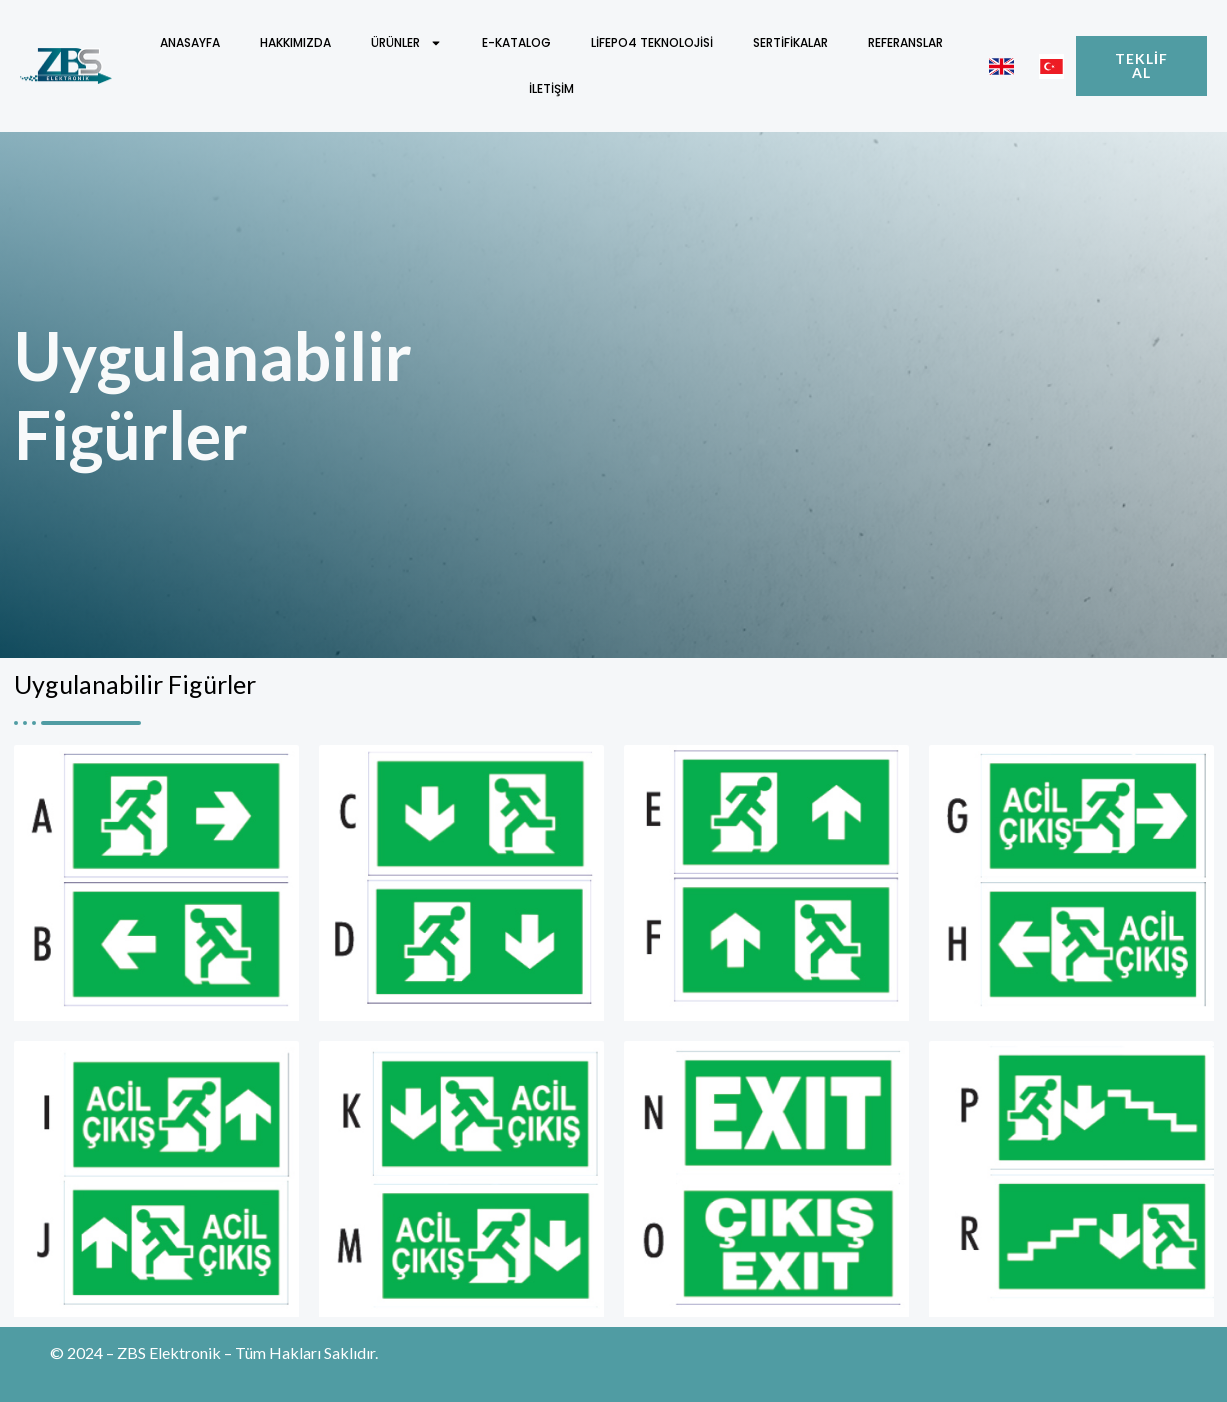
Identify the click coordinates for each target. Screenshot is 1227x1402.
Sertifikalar (790, 42)
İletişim (551, 88)
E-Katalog (516, 42)
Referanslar (905, 42)
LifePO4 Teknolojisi (652, 42)
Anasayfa (190, 42)
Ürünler (406, 43)
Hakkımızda (295, 42)
